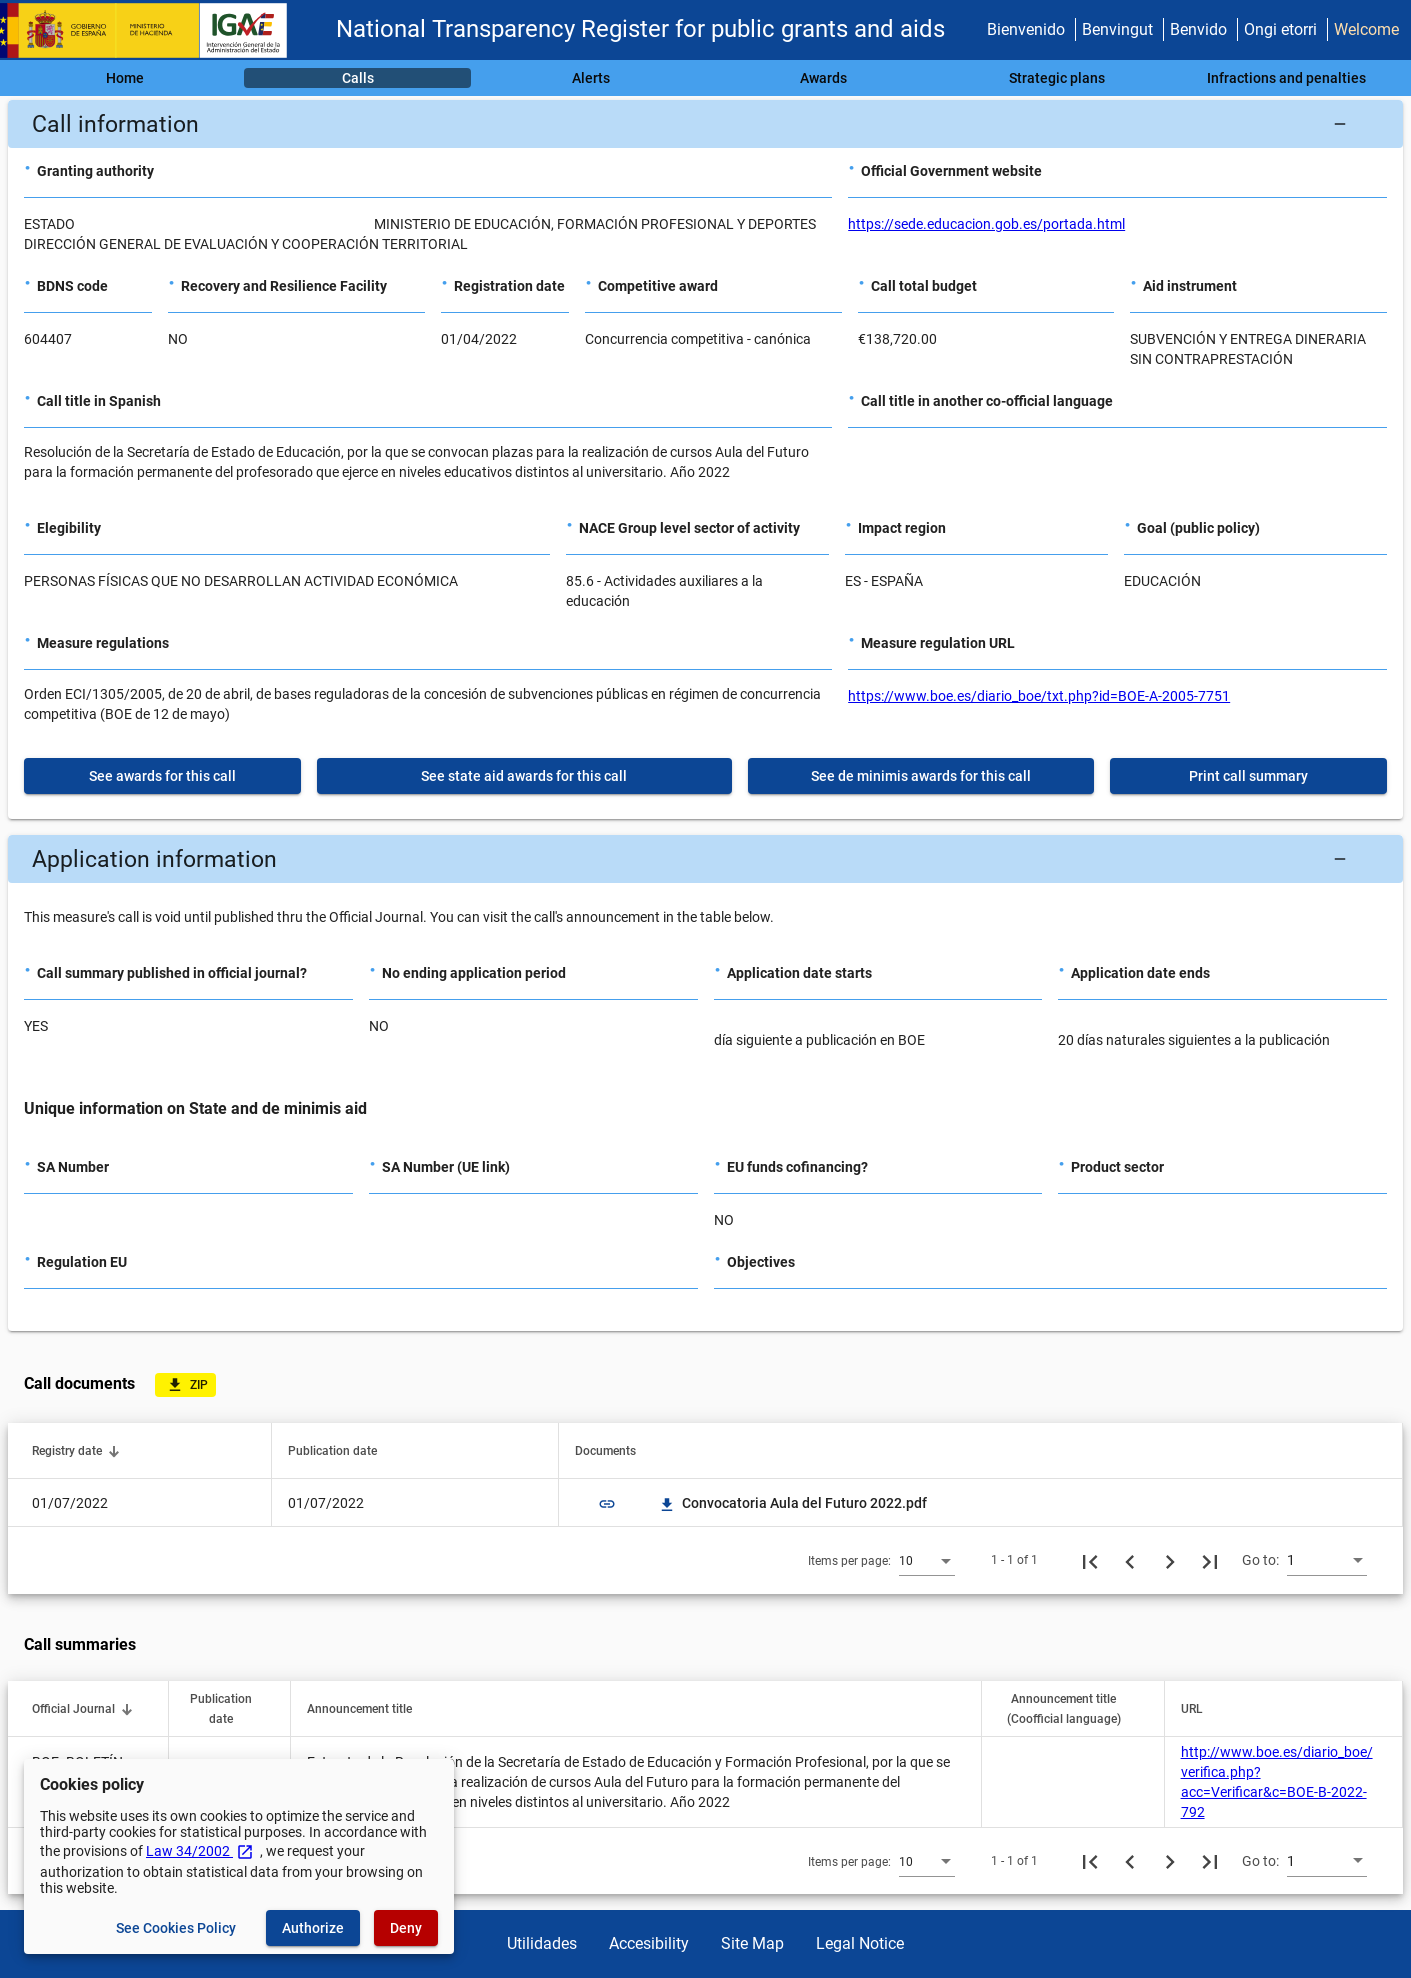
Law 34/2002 (200, 1851)
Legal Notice (860, 1943)
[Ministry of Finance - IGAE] (153, 30)
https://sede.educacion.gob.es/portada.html (986, 224)
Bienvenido (1026, 29)
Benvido (1198, 29)
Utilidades (542, 1943)
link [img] (607, 1504)
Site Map (752, 1943)
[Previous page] (1130, 1560)
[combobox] (927, 1560)
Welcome (1366, 29)
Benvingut (1117, 29)
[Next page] (1170, 1560)
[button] (705, 124)
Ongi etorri (1280, 29)
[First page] (1090, 1560)
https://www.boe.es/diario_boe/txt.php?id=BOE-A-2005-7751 (1039, 696)
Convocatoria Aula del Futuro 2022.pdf (792, 1503)
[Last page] (1210, 1560)
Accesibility (649, 1943)
